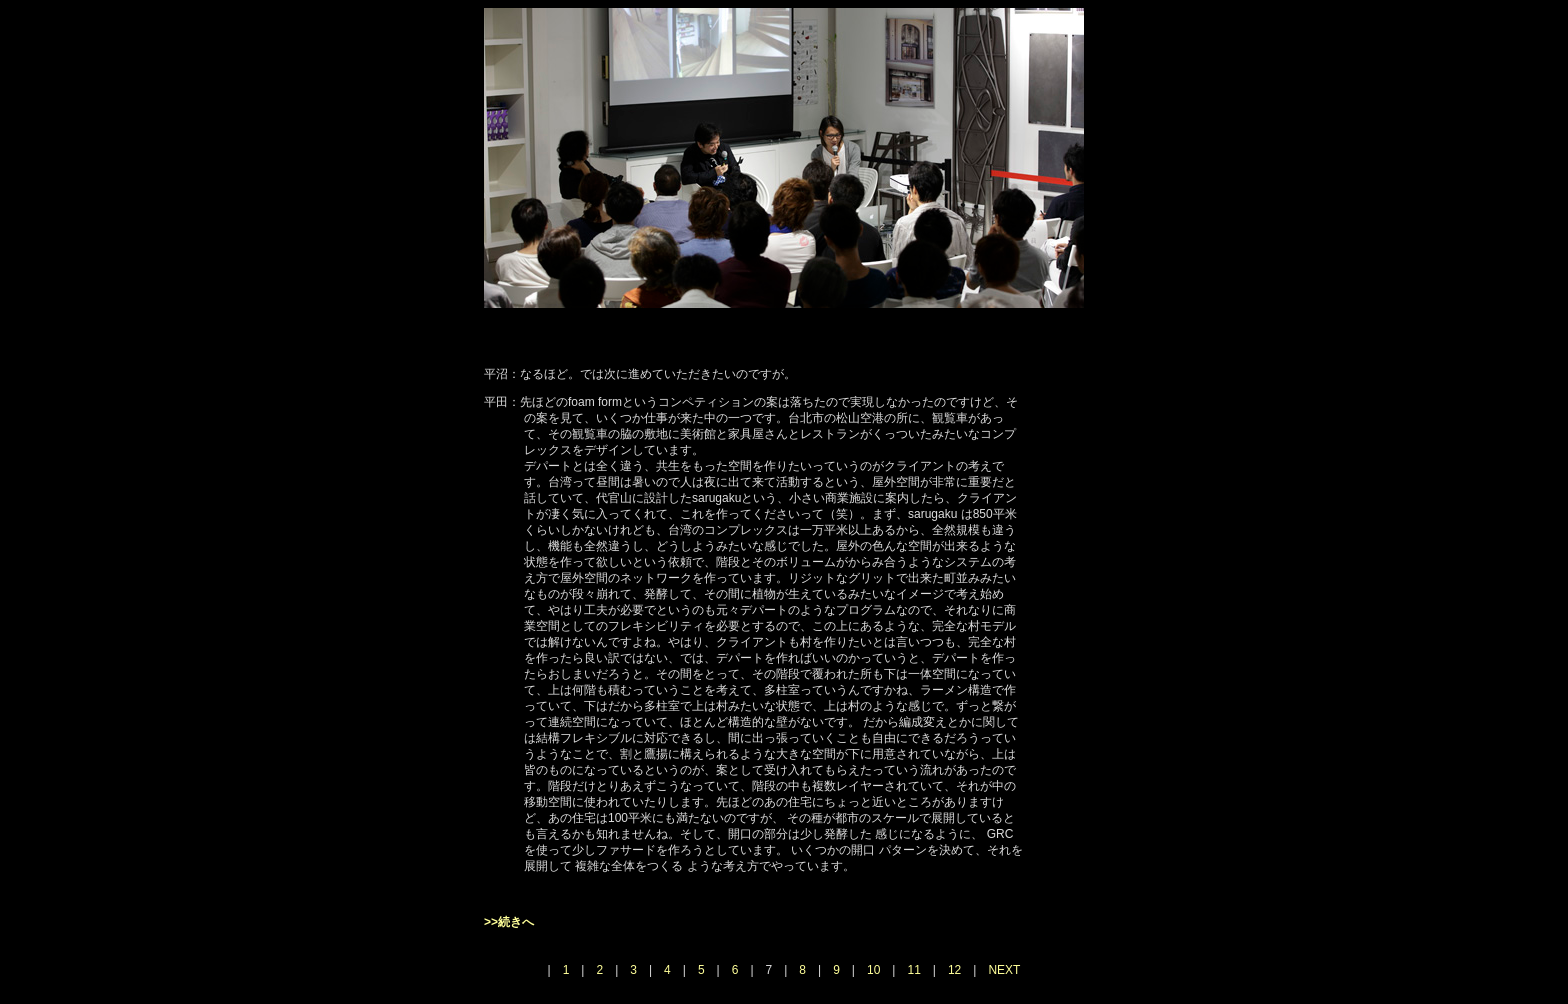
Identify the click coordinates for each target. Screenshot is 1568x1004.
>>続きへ (509, 922)
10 (873, 970)
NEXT (1004, 970)
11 (913, 970)
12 (954, 970)
